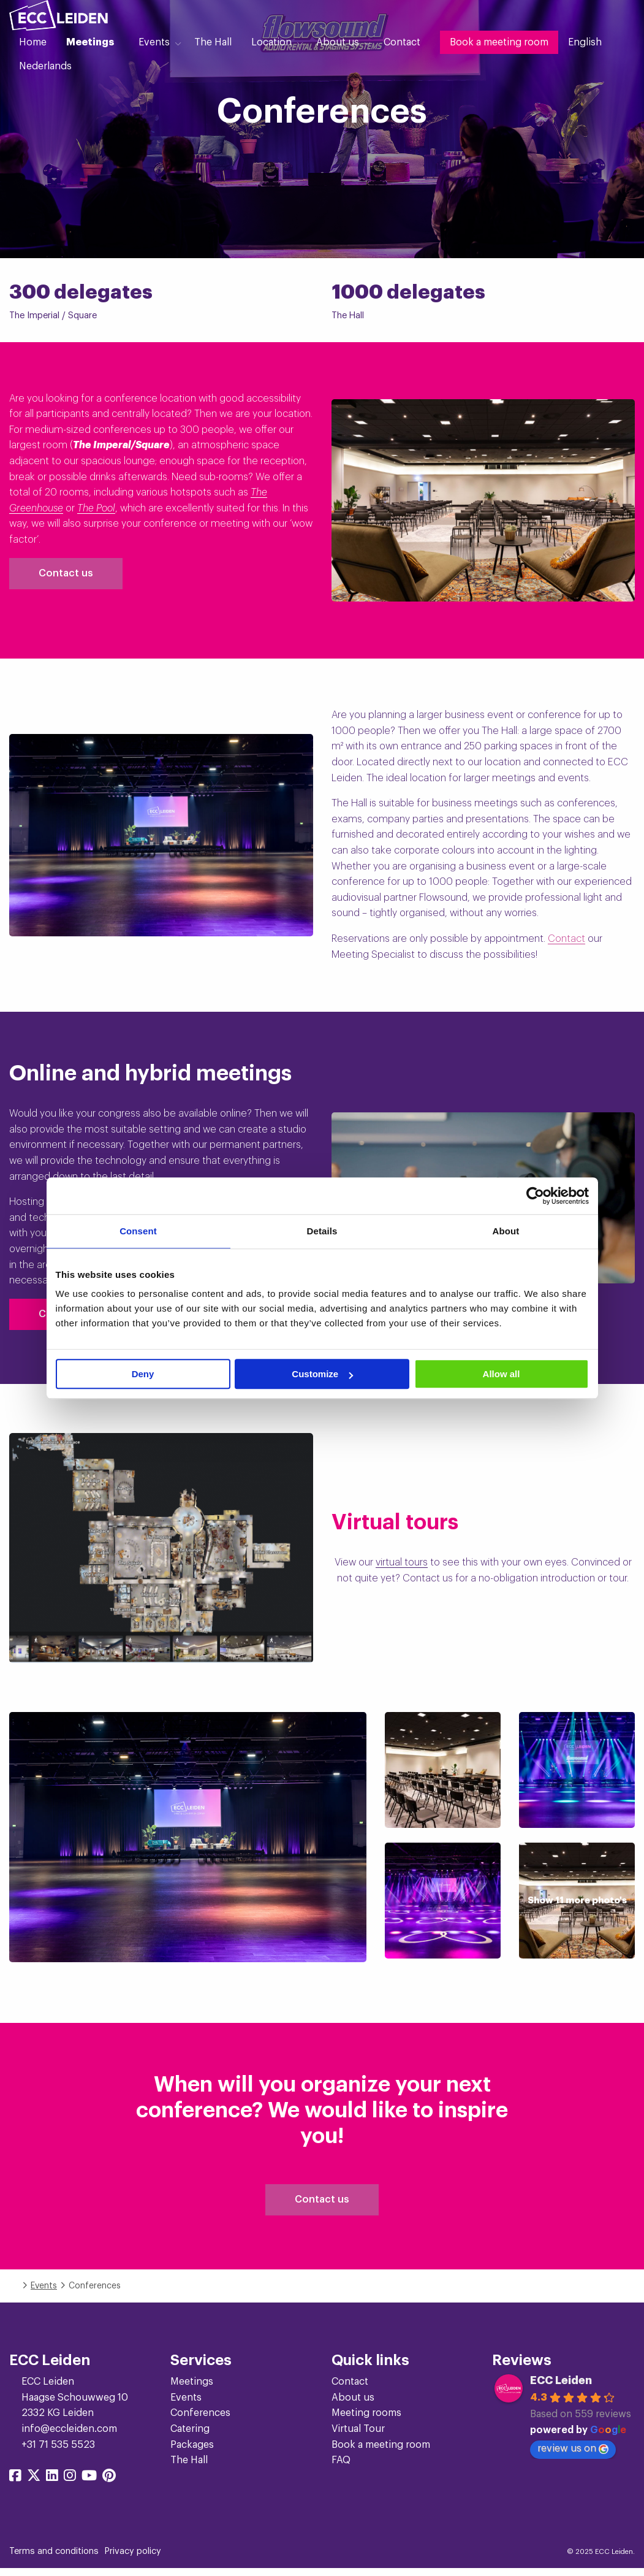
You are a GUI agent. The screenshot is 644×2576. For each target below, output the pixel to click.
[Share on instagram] (70, 2484)
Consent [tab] (138, 1231)
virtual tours (402, 1562)
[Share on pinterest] (109, 2484)
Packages (192, 2451)
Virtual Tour (358, 2436)
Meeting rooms (366, 2420)
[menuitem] (32, 42)
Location (271, 42)
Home (33, 42)
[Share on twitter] (33, 2484)
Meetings (90, 42)
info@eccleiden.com (69, 2436)
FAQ (340, 2467)
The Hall (213, 42)
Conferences (200, 2420)
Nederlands (45, 66)
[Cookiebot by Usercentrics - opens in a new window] (535, 1196)
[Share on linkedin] (52, 2484)
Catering (190, 2436)
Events (154, 42)
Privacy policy (133, 2558)
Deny (143, 1374)
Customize (322, 1374)
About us (337, 42)
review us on (572, 2456)
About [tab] (506, 1231)
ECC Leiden (561, 2387)
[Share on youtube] (89, 2484)
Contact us (66, 573)
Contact (402, 42)
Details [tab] (322, 1231)
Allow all (501, 1374)
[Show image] (187, 1837)
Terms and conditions (54, 2558)
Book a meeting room (499, 42)
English (585, 42)
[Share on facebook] (15, 2484)
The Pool (96, 508)
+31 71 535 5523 (58, 2451)
